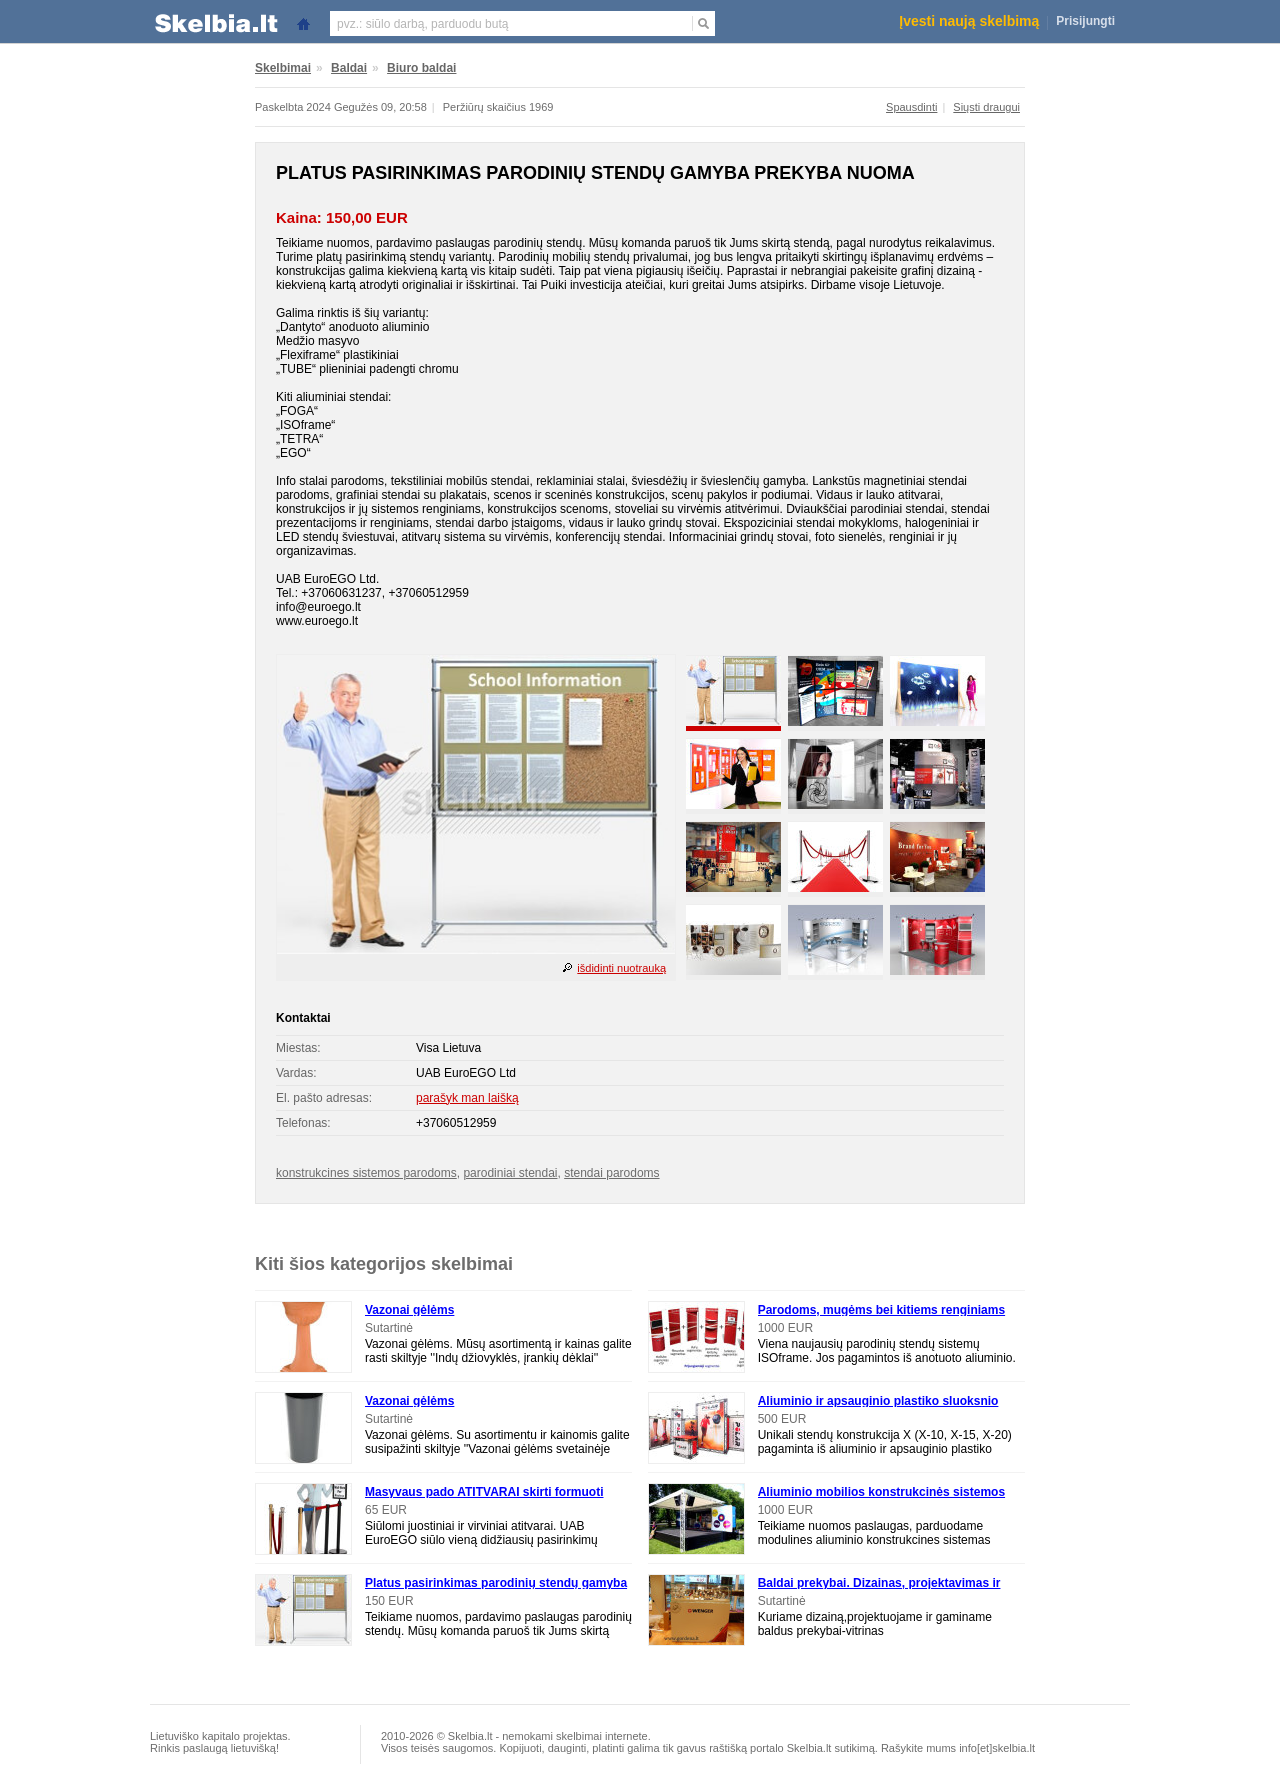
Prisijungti (1085, 21)
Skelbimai (283, 68)
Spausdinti (911, 107)
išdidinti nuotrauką (621, 968)
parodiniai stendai (510, 1173)
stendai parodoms (611, 1173)
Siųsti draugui (986, 107)
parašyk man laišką (467, 1098)
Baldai (349, 68)
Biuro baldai (421, 68)
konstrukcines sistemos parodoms (366, 1173)
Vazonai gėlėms (409, 1310)
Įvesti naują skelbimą (969, 21)
